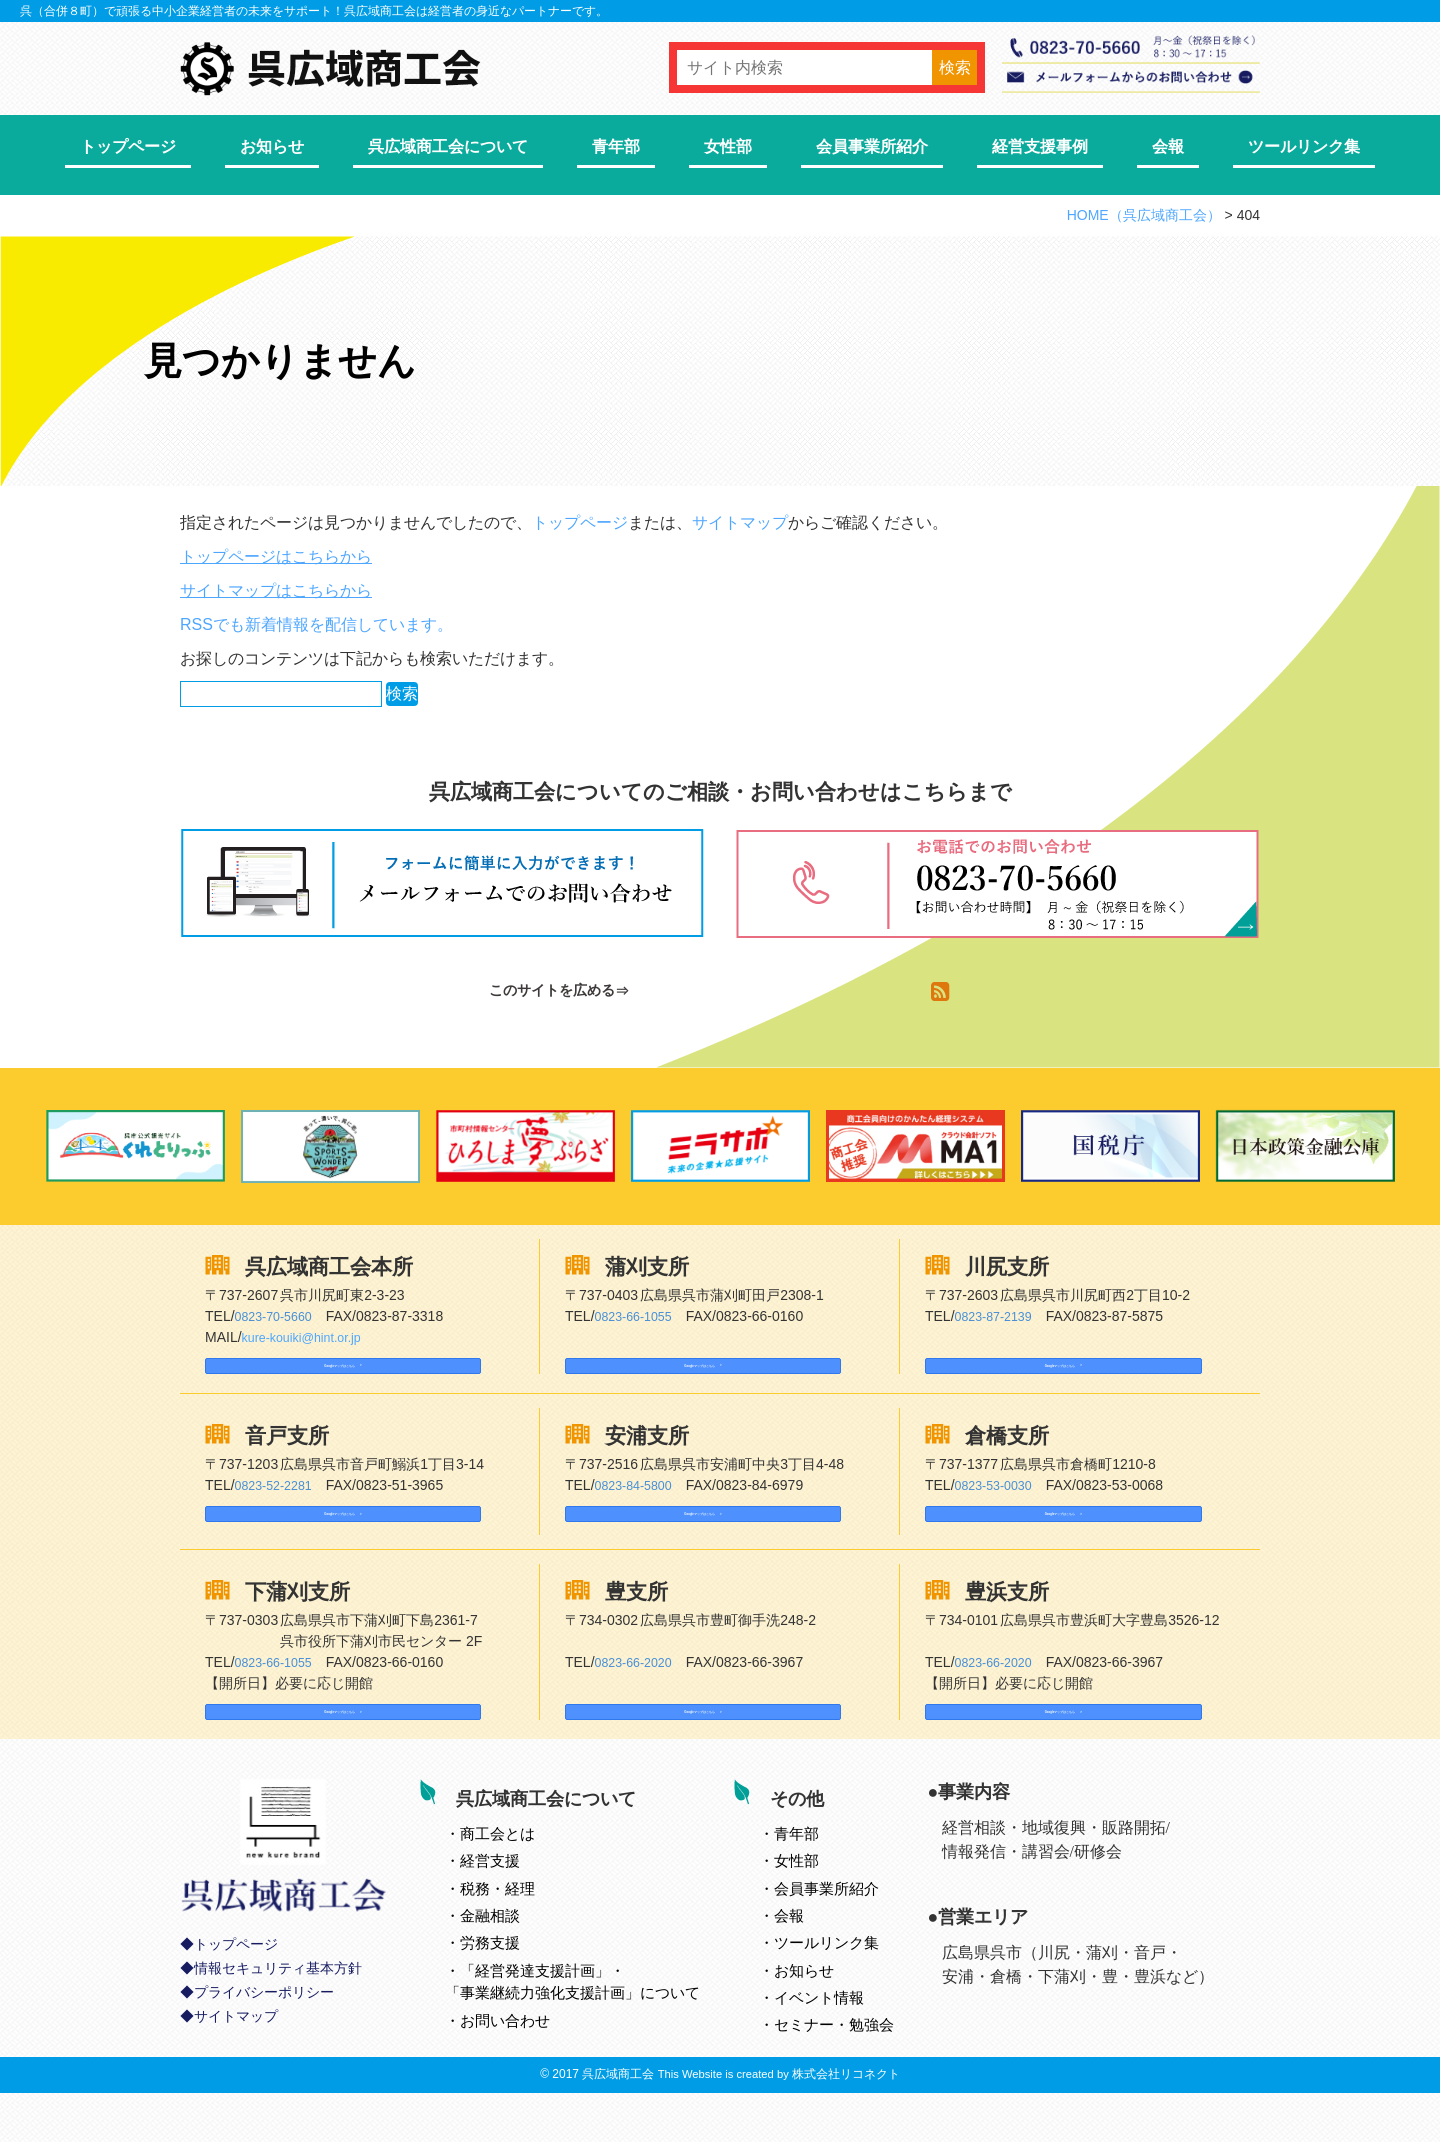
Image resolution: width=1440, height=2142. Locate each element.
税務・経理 (519, 1930)
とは (519, 1875)
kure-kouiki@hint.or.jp (309, 1337)
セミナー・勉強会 (856, 2067)
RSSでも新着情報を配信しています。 (316, 624)
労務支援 (512, 1985)
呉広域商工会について (448, 146)
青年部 (616, 146)
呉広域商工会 (618, 2123)
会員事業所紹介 (872, 146)
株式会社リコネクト (846, 2123)
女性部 (728, 146)
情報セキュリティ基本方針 (278, 2026)
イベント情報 (841, 2040)
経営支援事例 (1040, 146)
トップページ (128, 146)
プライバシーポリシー (264, 2050)
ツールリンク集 (1304, 146)
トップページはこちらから (276, 556)
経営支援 (512, 1903)
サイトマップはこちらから (276, 590)
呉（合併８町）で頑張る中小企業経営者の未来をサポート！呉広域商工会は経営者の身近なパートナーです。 (314, 11)
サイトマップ (740, 522)
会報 (1168, 146)
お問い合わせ (527, 2062)
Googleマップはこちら (295, 1374)
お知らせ (272, 146)
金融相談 (512, 1958)
